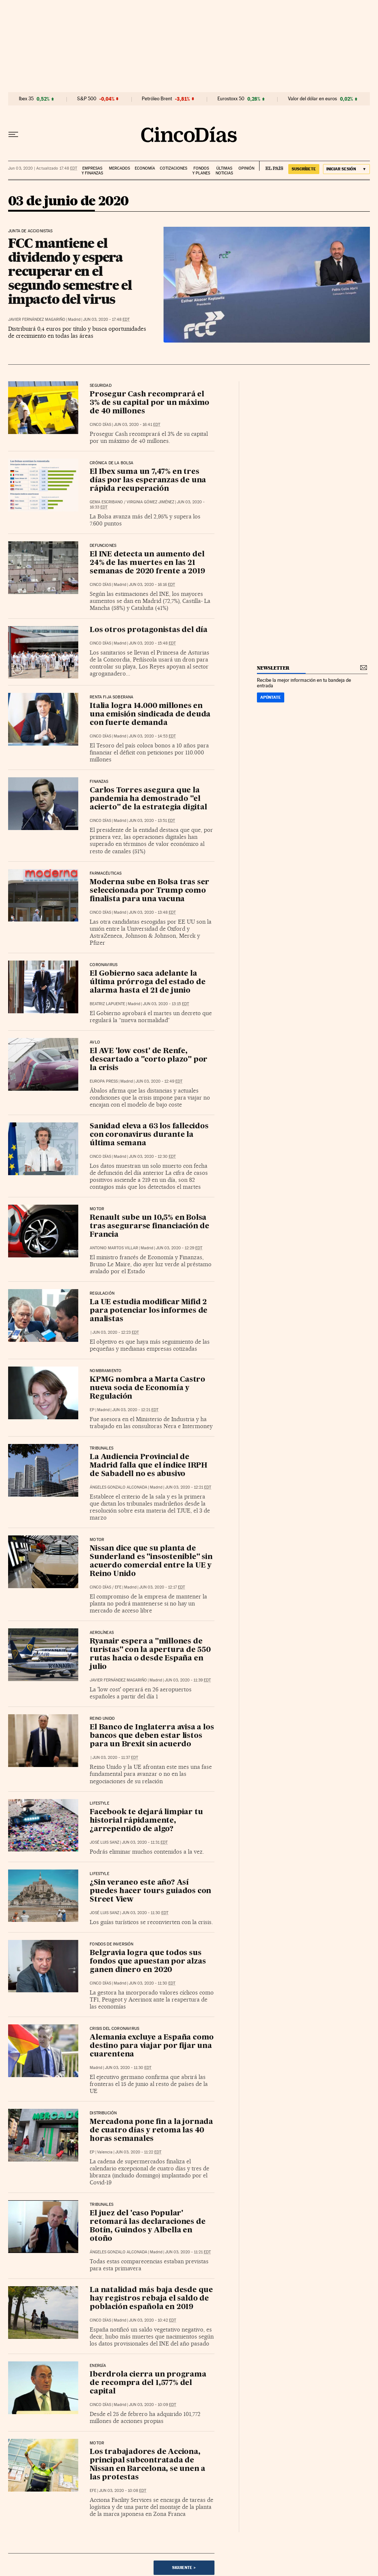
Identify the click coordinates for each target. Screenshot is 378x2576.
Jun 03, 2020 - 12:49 (158, 1081)
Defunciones (103, 546)
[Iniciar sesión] (346, 169)
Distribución (103, 2113)
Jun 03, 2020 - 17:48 (106, 319)
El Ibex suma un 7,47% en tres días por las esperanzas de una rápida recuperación (148, 480)
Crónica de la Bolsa (111, 463)
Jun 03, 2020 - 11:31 (145, 1842)
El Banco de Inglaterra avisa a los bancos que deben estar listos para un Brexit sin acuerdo (152, 1736)
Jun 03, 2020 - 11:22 (138, 2152)
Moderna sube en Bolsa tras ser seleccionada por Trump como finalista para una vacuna (149, 891)
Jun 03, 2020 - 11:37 (115, 1757)
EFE (118, 1587)
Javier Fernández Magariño (36, 319)
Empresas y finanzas (92, 171)
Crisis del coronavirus (114, 2029)
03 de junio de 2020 (68, 201)
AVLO (95, 1042)
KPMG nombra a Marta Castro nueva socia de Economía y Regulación (147, 1388)
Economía (145, 168)
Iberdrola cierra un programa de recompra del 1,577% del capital (148, 2383)
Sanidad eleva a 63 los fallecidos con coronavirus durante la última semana (149, 1135)
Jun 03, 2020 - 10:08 (122, 2490)
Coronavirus (103, 965)
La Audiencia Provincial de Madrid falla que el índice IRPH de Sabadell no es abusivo (148, 1466)
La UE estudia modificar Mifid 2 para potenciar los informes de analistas (148, 1311)
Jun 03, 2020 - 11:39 (188, 1680)
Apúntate (270, 697)
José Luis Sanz (104, 1842)
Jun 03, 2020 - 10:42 (152, 2320)
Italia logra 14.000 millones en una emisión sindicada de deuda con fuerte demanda (150, 714)
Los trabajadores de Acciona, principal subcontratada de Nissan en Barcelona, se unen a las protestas (147, 2464)
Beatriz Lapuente (107, 1003)
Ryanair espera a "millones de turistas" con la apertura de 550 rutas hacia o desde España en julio (150, 1654)
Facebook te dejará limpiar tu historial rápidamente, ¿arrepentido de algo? (146, 1821)
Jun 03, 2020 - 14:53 (152, 736)
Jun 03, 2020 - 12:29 (179, 1248)
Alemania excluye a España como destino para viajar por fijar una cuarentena (152, 2046)
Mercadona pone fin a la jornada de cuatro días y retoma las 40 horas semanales (151, 2130)
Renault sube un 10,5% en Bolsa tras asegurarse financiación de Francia (149, 1226)
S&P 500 (86, 98)
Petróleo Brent (157, 98)
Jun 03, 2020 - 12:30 (152, 1156)
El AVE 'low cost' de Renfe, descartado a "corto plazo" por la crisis (148, 1060)
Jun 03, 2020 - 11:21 (188, 2252)
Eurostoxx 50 (230, 98)
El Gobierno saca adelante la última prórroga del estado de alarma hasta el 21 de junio (147, 982)
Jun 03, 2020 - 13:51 (152, 820)
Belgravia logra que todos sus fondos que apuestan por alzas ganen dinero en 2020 (148, 1962)
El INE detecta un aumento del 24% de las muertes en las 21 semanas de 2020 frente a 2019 (147, 563)
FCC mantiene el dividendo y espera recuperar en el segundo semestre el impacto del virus (70, 271)
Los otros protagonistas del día (148, 630)
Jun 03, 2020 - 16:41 (137, 424)
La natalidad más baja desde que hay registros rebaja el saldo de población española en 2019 (151, 2299)
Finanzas (99, 782)
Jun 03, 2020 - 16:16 (152, 584)
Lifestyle (99, 1803)
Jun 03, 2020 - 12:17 (162, 1587)
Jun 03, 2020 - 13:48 (152, 912)
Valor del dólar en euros (312, 98)
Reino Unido (102, 1718)
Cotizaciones (173, 168)
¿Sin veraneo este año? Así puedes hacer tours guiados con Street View (150, 1891)
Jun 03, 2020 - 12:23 (115, 1332)
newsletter (273, 668)
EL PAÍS (271, 166)
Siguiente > (184, 2567)
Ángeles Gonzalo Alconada (118, 1487)
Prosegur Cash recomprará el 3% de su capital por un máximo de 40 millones (149, 403)
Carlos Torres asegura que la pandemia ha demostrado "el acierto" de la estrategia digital (148, 799)
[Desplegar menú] (13, 134)
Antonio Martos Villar (114, 1248)
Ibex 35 (26, 98)
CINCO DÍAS (100, 424)
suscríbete (304, 168)
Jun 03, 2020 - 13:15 (166, 1003)
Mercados (119, 168)
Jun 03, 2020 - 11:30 (145, 1912)
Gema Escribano (106, 502)
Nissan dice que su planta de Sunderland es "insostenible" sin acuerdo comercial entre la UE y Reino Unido (151, 1561)
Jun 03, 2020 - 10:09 (152, 2404)
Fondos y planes (201, 171)
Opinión (246, 168)
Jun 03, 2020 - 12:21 (135, 1409)
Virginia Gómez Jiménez (150, 502)
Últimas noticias (224, 171)
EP (92, 1409)
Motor (97, 1209)
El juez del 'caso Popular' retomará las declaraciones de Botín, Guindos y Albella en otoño (147, 2226)
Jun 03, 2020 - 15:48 (152, 643)
